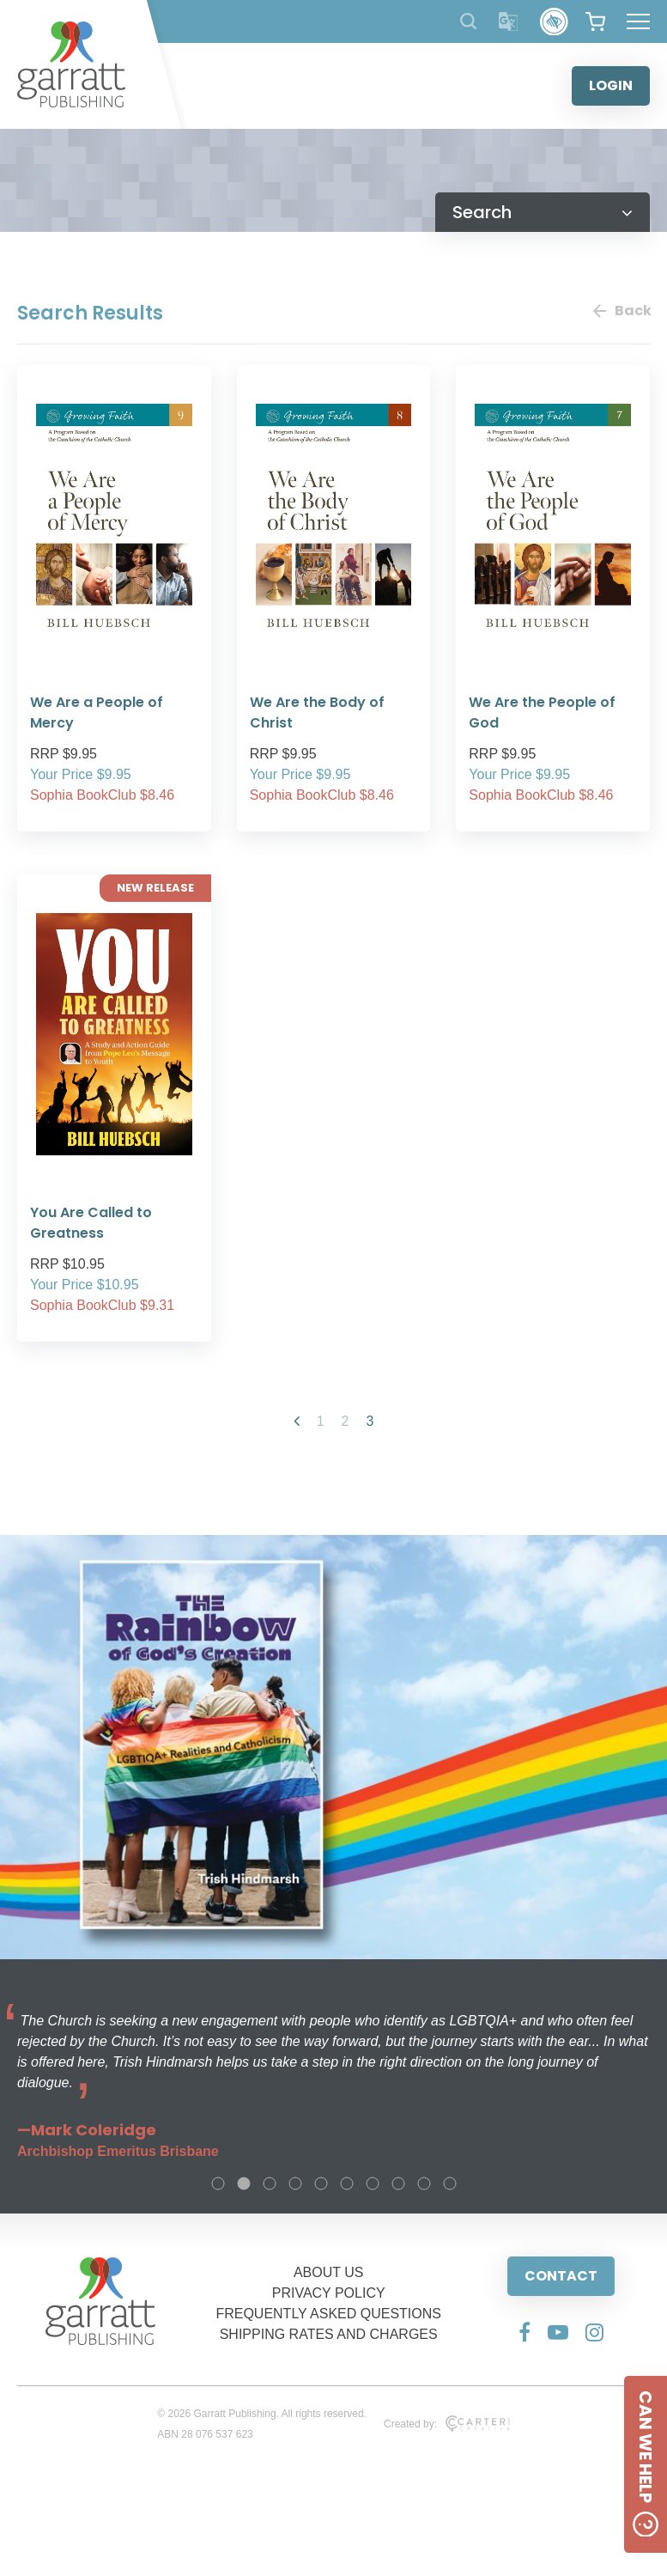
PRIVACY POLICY (328, 2293)
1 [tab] (218, 2183)
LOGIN (611, 85)
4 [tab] (295, 2183)
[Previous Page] (297, 1421)
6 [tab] (346, 2183)
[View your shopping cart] (595, 21)
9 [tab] (424, 2183)
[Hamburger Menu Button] (638, 21)
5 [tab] (321, 2183)
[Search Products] (468, 21)
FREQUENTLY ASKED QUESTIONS (328, 2313)
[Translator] (509, 22)
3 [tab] (269, 2183)
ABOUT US (329, 2272)
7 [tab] (372, 2183)
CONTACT (561, 2276)
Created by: (447, 2424)
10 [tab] (449, 2183)
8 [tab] (398, 2183)
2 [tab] (243, 2183)
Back (621, 310)
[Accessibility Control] (554, 22)
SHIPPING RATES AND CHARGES (329, 2334)
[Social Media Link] (524, 2332)
